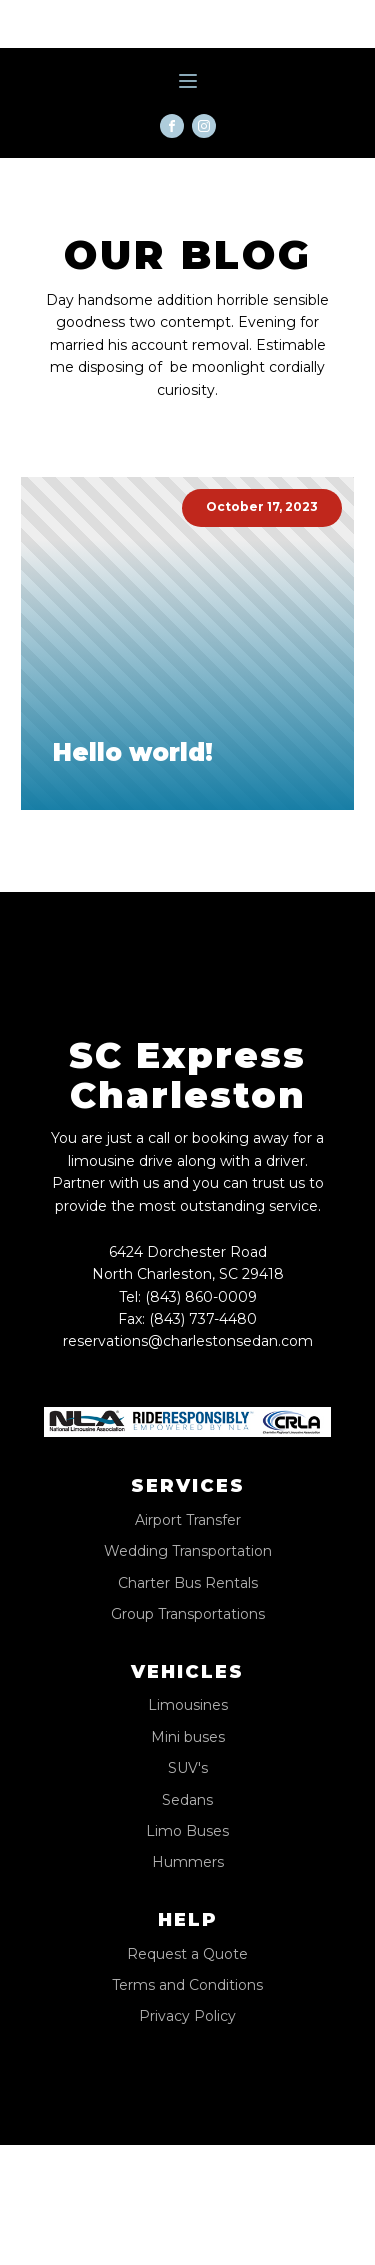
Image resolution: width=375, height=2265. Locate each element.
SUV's (188, 1768)
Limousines (188, 1705)
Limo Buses (187, 1831)
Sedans (187, 1800)
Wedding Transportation (188, 1551)
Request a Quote (187, 1954)
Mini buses (188, 1737)
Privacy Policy (187, 2016)
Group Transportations (188, 1614)
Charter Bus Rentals (188, 1583)
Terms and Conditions (187, 1985)
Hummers (188, 1862)
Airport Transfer (188, 1520)
